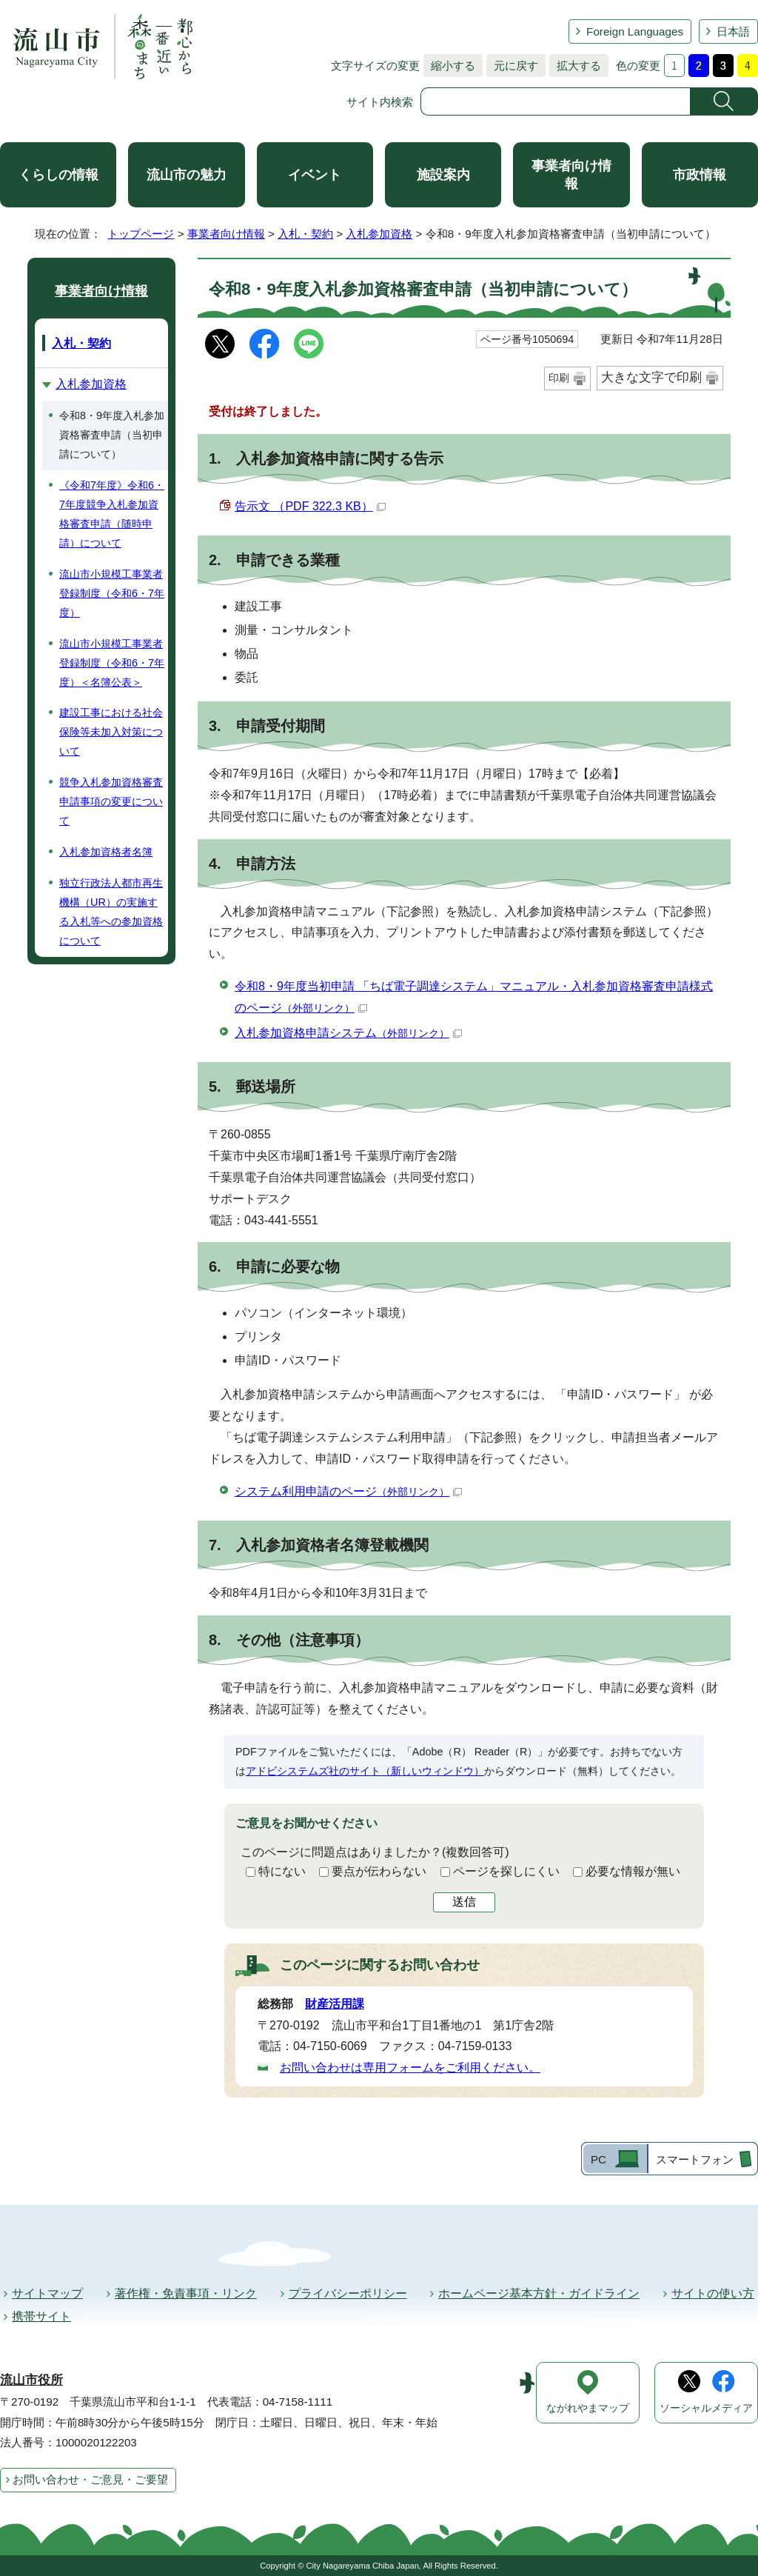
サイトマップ (47, 2293)
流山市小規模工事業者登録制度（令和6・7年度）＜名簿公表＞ (111, 663)
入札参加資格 (379, 233)
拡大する (575, 65)
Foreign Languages (634, 31)
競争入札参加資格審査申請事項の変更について (111, 801)
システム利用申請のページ (348, 1491)
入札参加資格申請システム (348, 1033)
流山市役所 (31, 2380)
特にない (282, 1871)
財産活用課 (334, 2004)
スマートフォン (695, 2159)
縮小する (449, 65)
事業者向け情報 (571, 175)
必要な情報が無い (633, 1871)
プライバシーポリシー (348, 2293)
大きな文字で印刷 (651, 377)
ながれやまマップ (587, 2408)
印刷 (559, 378)
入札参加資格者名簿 (105, 852)
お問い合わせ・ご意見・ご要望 (90, 2479)
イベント (314, 174)
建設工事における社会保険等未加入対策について (111, 732)
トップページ (140, 233)
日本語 (733, 31)
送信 (464, 1901)
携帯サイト (41, 2316)
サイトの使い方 (712, 2293)
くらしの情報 (58, 174)
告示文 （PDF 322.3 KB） (310, 506)
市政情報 (699, 174)
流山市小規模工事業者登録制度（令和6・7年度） (111, 593)
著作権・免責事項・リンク (186, 2293)
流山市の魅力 (187, 174)
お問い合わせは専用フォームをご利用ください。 (410, 2067)
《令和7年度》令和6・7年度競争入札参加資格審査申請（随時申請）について (111, 514)
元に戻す (512, 65)
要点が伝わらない (379, 1871)
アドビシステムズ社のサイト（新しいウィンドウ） (365, 1771)
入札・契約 (305, 233)
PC (598, 2159)
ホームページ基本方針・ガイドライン (539, 2293)
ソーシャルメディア (706, 2408)
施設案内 (443, 174)
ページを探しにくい (506, 1871)
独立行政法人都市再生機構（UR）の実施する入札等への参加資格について (111, 912)
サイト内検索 (379, 101)
